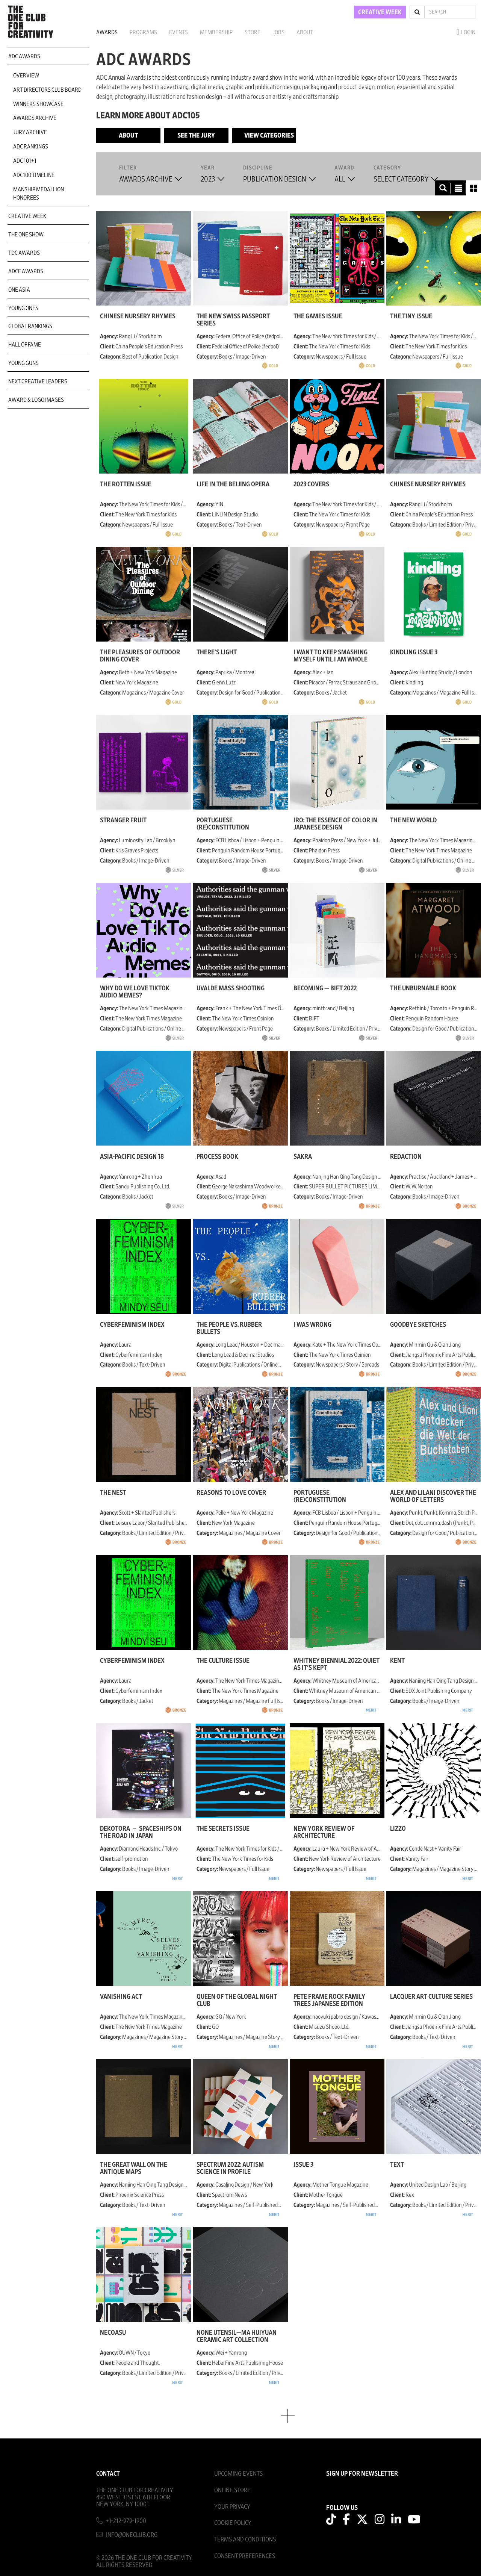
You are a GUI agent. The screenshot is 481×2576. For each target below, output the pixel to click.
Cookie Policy (232, 2523)
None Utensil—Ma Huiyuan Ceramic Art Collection (237, 2336)
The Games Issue (317, 316)
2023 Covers (311, 484)
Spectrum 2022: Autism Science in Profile (230, 2168)
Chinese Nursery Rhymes (137, 316)
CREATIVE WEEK (380, 12)
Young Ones (23, 308)
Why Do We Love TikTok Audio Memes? (134, 992)
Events (178, 32)
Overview (26, 76)
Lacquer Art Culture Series (431, 1996)
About (304, 32)
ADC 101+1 (24, 161)
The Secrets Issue (223, 1828)
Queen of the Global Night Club (237, 2000)
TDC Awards (24, 253)
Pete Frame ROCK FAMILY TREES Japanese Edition (329, 2000)
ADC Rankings (30, 147)
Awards (107, 32)
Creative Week (27, 216)
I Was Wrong (312, 1324)
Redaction (406, 1156)
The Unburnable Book (423, 988)
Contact (108, 2473)
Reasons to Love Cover (231, 1492)
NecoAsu (113, 2332)
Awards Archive (34, 118)
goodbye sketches (418, 1324)
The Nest (113, 1492)
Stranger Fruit (123, 820)
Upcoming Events (238, 2473)
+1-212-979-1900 (126, 2521)
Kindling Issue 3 (413, 652)
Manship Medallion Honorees (38, 193)
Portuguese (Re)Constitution (223, 824)
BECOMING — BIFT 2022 (325, 988)
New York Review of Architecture (324, 1832)
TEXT (397, 2164)
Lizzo (398, 1828)
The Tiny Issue (411, 316)
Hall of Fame (24, 345)
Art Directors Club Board (47, 90)
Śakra (302, 1156)
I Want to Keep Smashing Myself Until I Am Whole (330, 656)
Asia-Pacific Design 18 (132, 1156)
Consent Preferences (244, 2556)
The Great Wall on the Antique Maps (133, 2168)
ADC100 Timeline (33, 175)
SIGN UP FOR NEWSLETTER (362, 2473)
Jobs (278, 32)
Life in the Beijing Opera (233, 484)
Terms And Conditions (245, 2539)
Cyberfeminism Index (132, 1324)
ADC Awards (24, 56)
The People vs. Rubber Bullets (229, 1328)
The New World (413, 820)
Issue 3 (303, 2164)
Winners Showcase (38, 104)
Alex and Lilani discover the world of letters (433, 1496)
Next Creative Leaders (37, 381)
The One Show (26, 235)
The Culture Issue (223, 1660)
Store (252, 32)
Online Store (232, 2490)
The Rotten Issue (125, 484)
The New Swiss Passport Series (233, 320)
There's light (217, 652)
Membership (216, 32)
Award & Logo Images (36, 400)
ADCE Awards (25, 271)
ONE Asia (19, 290)
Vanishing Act (121, 1996)
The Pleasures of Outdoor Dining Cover (140, 656)
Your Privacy (232, 2506)
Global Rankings (30, 326)
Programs (143, 32)
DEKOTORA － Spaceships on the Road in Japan (141, 1832)
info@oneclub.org (132, 2535)
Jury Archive (30, 132)
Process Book (217, 1156)
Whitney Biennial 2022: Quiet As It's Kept (336, 1664)
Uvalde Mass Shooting (231, 988)
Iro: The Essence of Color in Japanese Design (335, 824)
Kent (397, 1660)
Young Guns (23, 363)
